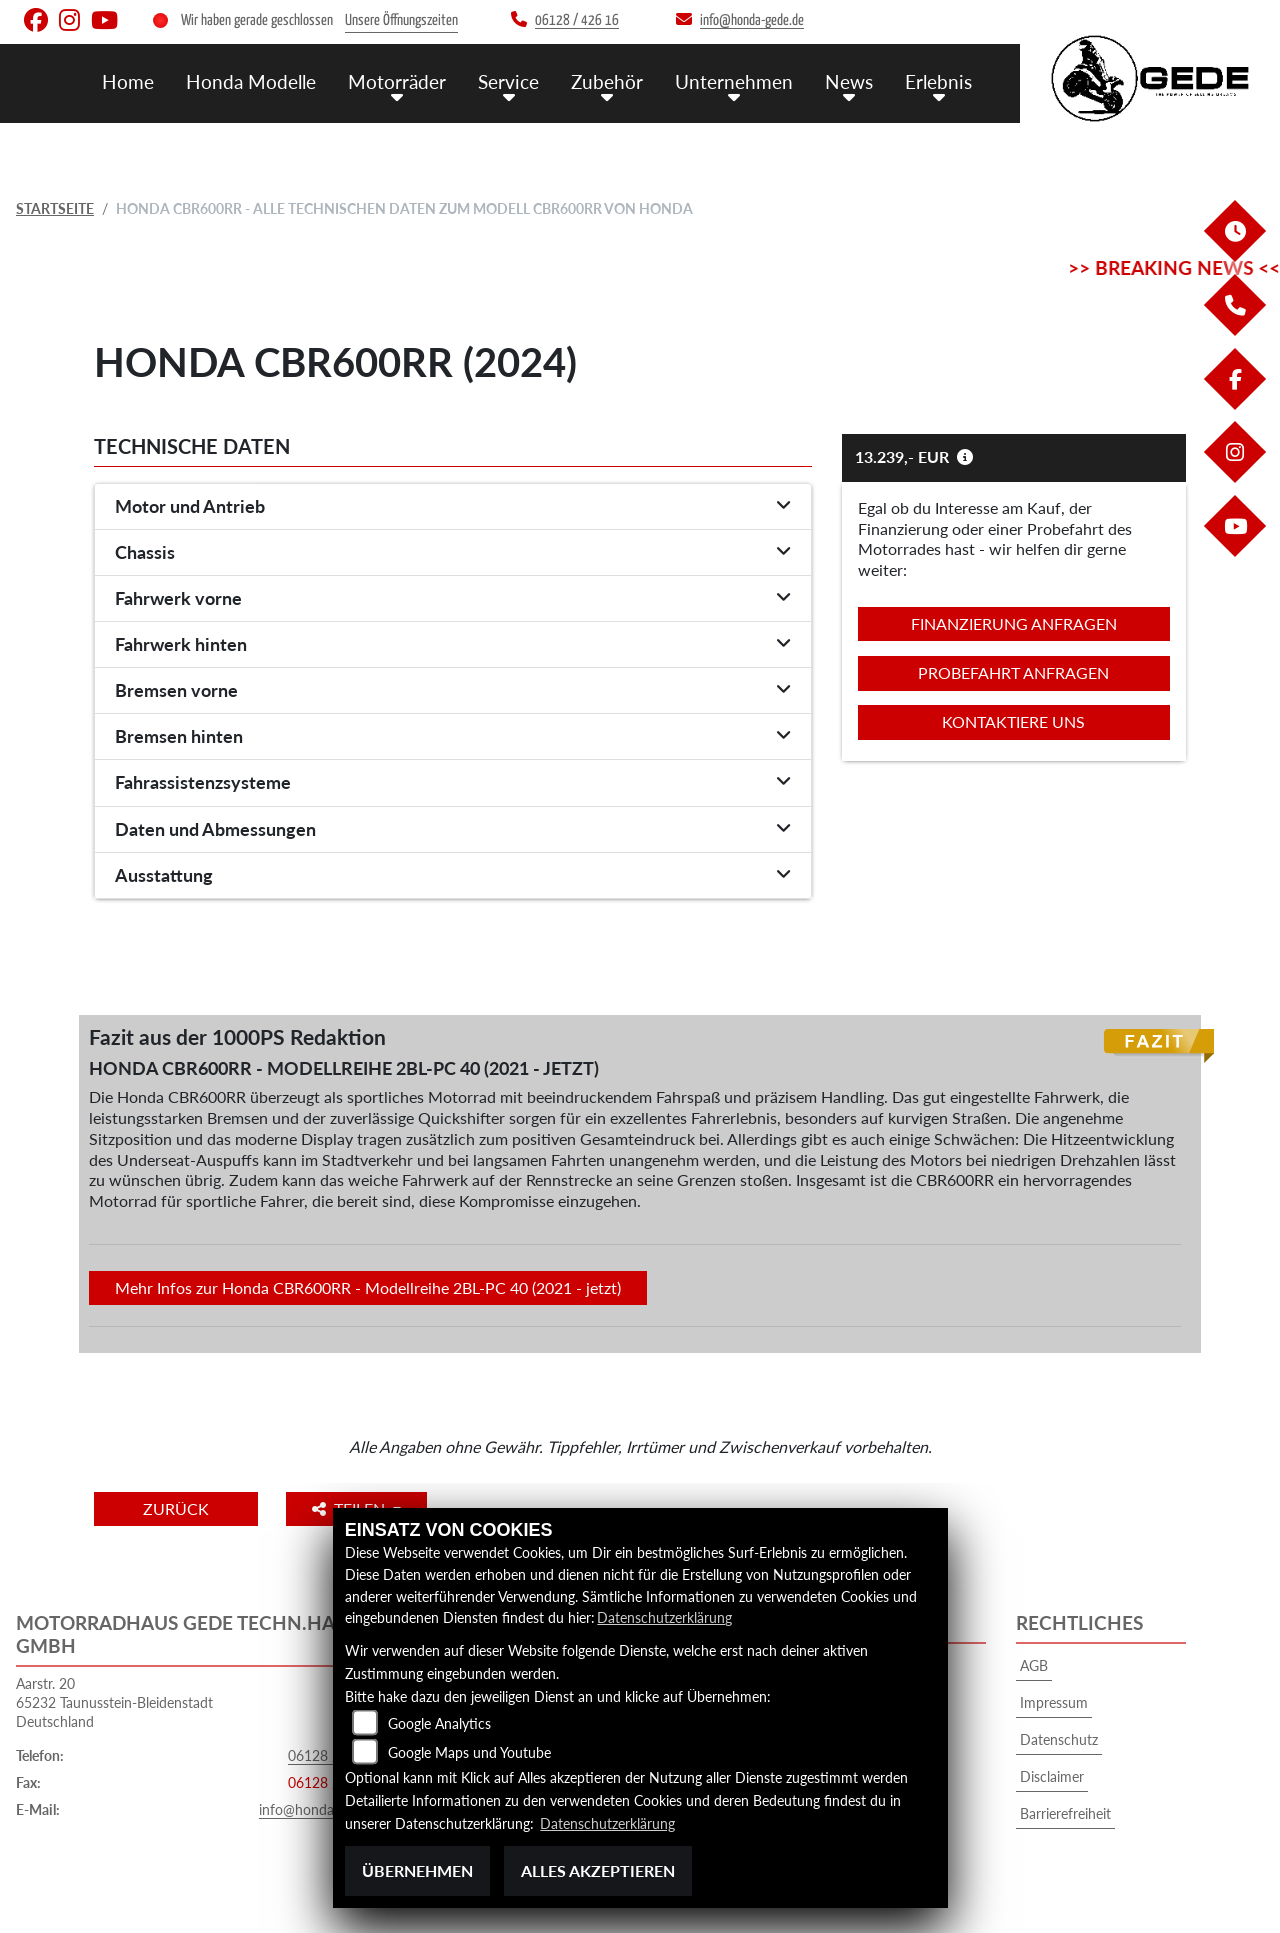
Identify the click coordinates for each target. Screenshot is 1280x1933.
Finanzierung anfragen (1014, 623)
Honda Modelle (251, 80)
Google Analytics (439, 1724)
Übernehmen (417, 1870)
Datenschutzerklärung (664, 1618)
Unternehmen (734, 80)
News (849, 80)
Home (128, 80)
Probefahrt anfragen (1013, 672)
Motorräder (397, 80)
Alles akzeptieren (598, 1870)
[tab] (453, 507)
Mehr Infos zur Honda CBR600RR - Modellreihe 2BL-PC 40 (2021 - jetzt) (368, 1287)
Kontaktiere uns (1013, 721)
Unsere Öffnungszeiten (401, 20)
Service (508, 80)
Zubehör (607, 80)
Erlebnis (938, 80)
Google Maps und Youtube (469, 1753)
